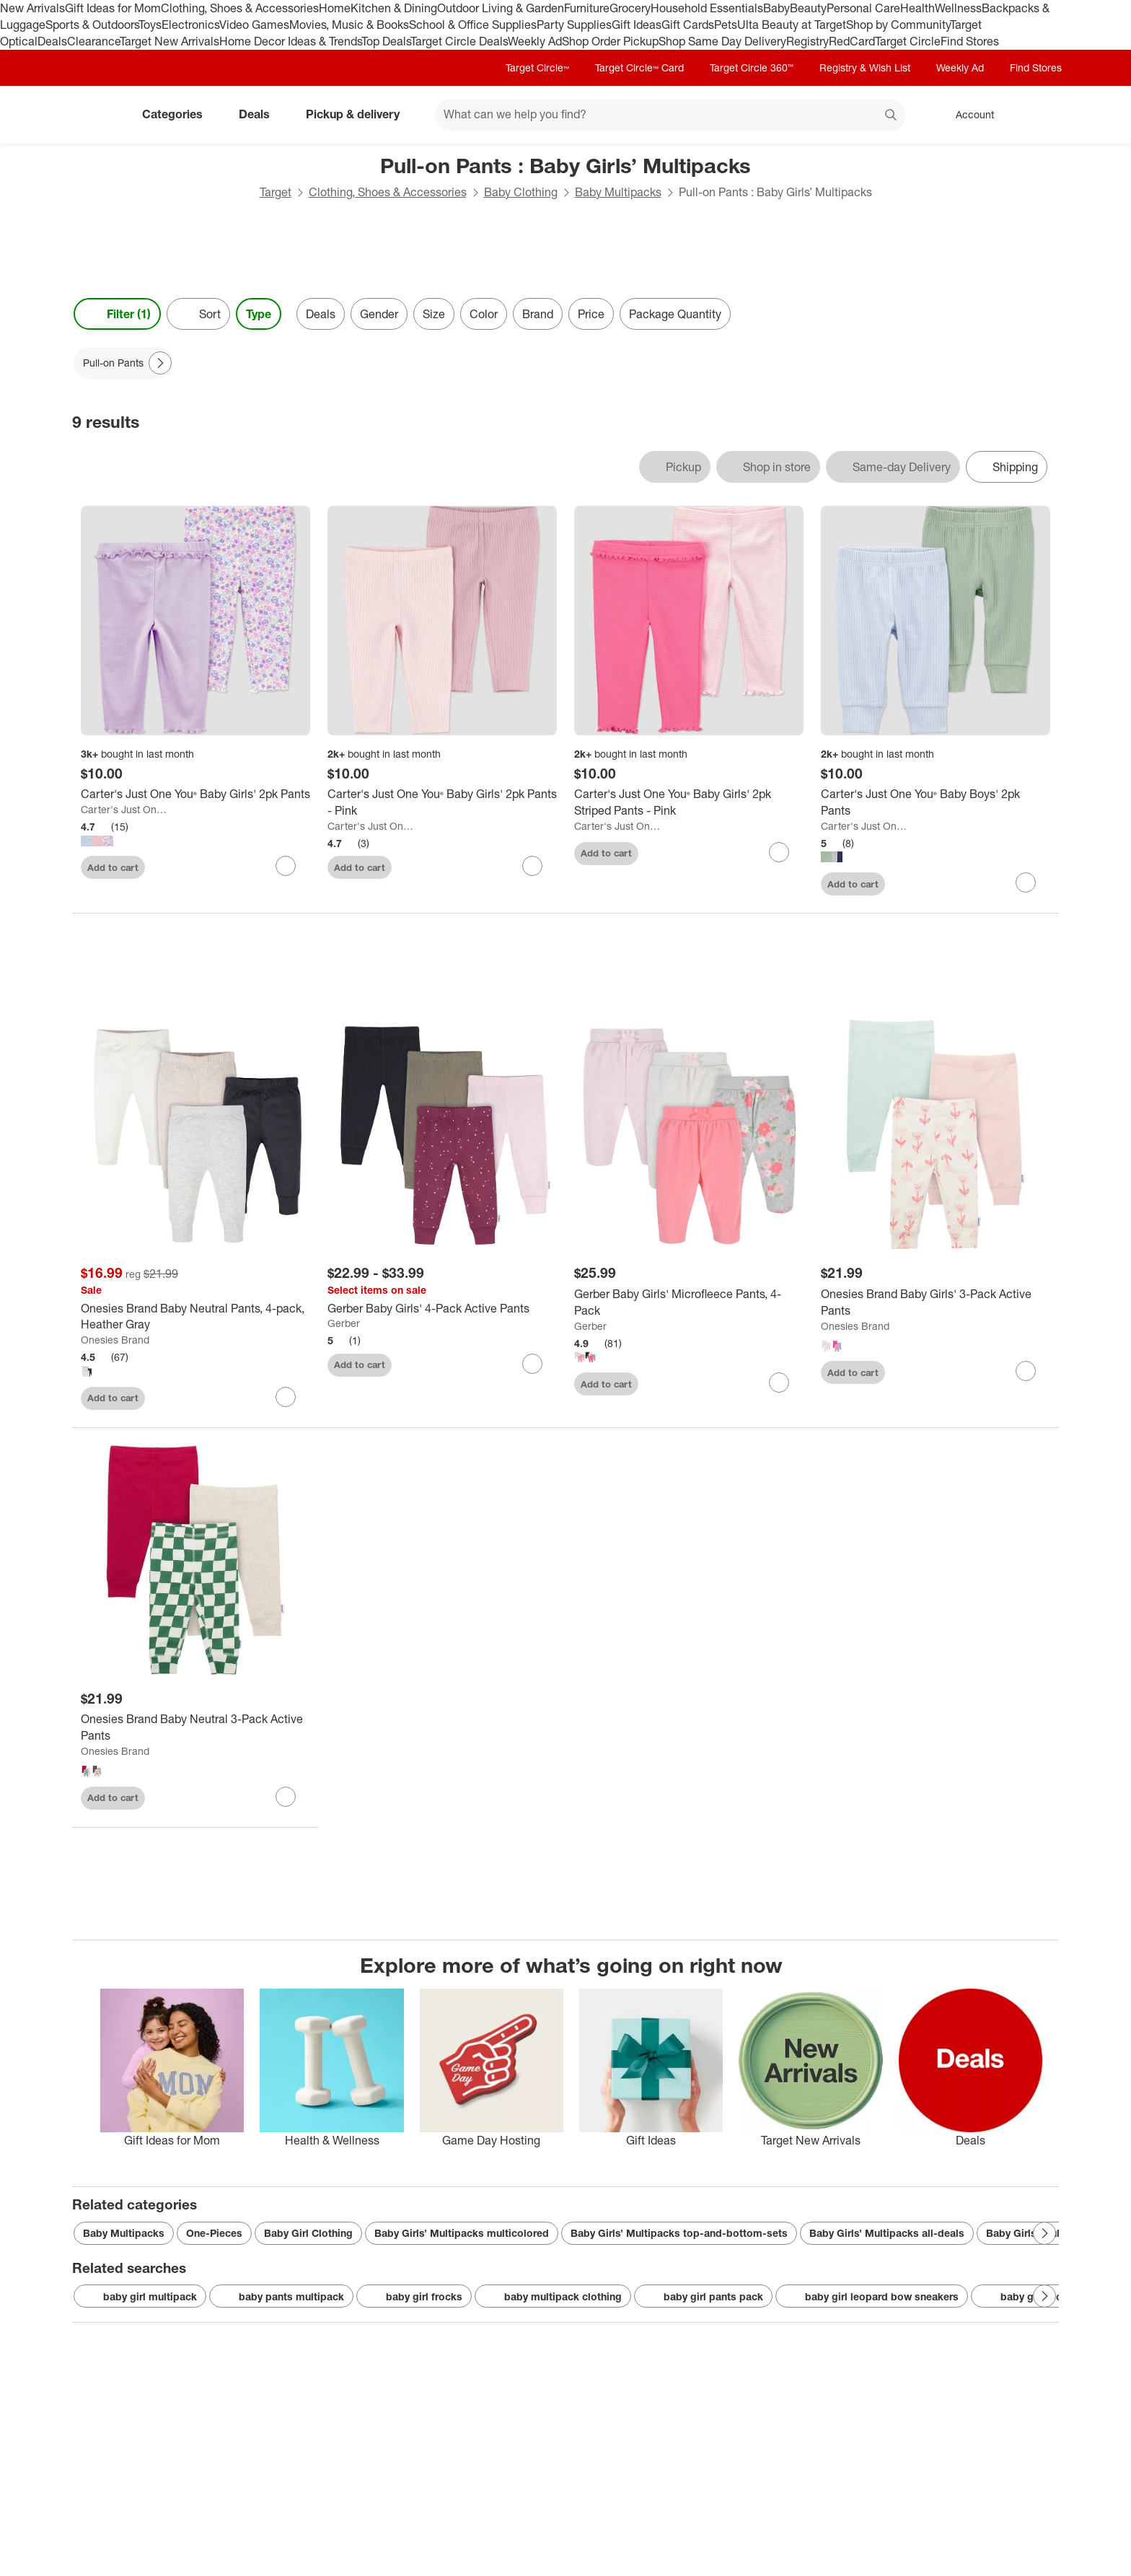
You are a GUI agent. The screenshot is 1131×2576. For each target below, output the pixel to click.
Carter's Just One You (125, 809)
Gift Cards (687, 24)
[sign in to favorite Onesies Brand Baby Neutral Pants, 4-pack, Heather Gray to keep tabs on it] (286, 1397)
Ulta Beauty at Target (791, 24)
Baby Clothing (521, 192)
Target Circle (908, 41)
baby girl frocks (414, 2297)
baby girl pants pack (703, 2297)
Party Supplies (574, 24)
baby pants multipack (281, 2297)
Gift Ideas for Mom (113, 8)
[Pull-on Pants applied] (123, 363)
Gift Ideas (636, 24)
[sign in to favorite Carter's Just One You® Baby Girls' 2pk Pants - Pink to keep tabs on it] (532, 866)
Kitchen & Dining (394, 8)
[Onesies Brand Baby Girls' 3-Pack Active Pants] (935, 1302)
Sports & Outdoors (91, 24)
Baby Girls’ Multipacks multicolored (461, 2233)
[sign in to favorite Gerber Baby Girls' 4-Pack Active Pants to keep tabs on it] (532, 1364)
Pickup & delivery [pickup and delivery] (358, 114)
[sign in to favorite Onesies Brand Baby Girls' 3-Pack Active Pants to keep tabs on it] (1026, 1371)
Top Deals (385, 41)
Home (335, 8)
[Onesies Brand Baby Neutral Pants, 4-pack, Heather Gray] (195, 1316)
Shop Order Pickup (610, 41)
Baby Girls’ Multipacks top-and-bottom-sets (679, 2233)
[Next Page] (160, 362)
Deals (52, 41)
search (891, 115)
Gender (379, 314)
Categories (178, 114)
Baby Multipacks (618, 192)
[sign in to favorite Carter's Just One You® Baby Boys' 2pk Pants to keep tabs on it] (1026, 882)
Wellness (958, 8)
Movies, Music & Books (349, 24)
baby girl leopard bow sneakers (872, 2297)
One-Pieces (214, 2233)
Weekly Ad (535, 41)
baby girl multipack (140, 2297)
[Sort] (198, 314)
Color (484, 314)
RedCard (852, 41)
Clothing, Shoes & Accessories (240, 8)
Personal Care (863, 8)
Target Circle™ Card (639, 67)
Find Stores (970, 41)
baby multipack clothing (553, 2297)
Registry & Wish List (864, 67)
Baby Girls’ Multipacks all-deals (886, 2233)
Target (275, 192)
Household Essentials (707, 8)
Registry (807, 41)
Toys (150, 24)
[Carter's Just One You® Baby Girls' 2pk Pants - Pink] (442, 802)
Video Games (254, 24)
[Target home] (92, 114)
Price (591, 314)
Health (917, 8)
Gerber (343, 1323)
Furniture (586, 8)
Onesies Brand (115, 1339)
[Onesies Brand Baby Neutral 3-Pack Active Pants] (195, 1727)
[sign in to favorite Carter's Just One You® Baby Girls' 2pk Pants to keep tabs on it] (286, 866)
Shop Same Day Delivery (722, 41)
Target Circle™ (537, 67)
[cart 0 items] (1040, 115)
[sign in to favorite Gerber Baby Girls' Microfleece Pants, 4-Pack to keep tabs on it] (779, 1382)
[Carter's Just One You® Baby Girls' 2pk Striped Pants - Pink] (689, 802)
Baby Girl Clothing (308, 2233)
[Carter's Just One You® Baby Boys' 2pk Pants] (935, 802)
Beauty (808, 8)
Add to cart (112, 867)
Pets (725, 24)
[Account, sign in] (968, 115)
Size (434, 314)
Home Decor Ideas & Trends (290, 41)
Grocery (630, 8)
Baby (776, 8)
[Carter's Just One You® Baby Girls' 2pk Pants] (195, 794)
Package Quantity (675, 314)
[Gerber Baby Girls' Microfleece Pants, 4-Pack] (689, 1302)
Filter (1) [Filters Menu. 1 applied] (117, 314)
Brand (537, 314)
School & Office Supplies (473, 24)
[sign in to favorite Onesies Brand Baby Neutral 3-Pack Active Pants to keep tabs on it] (286, 1797)
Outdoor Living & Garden (500, 8)
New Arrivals (32, 8)
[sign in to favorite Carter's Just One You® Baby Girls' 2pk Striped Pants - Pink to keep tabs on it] (779, 852)
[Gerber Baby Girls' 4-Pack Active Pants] (442, 1308)
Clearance (93, 41)
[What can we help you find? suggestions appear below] (670, 115)
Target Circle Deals (459, 41)
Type (258, 314)
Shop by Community (898, 24)
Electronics (190, 24)
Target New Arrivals (169, 41)
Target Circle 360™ (751, 67)
